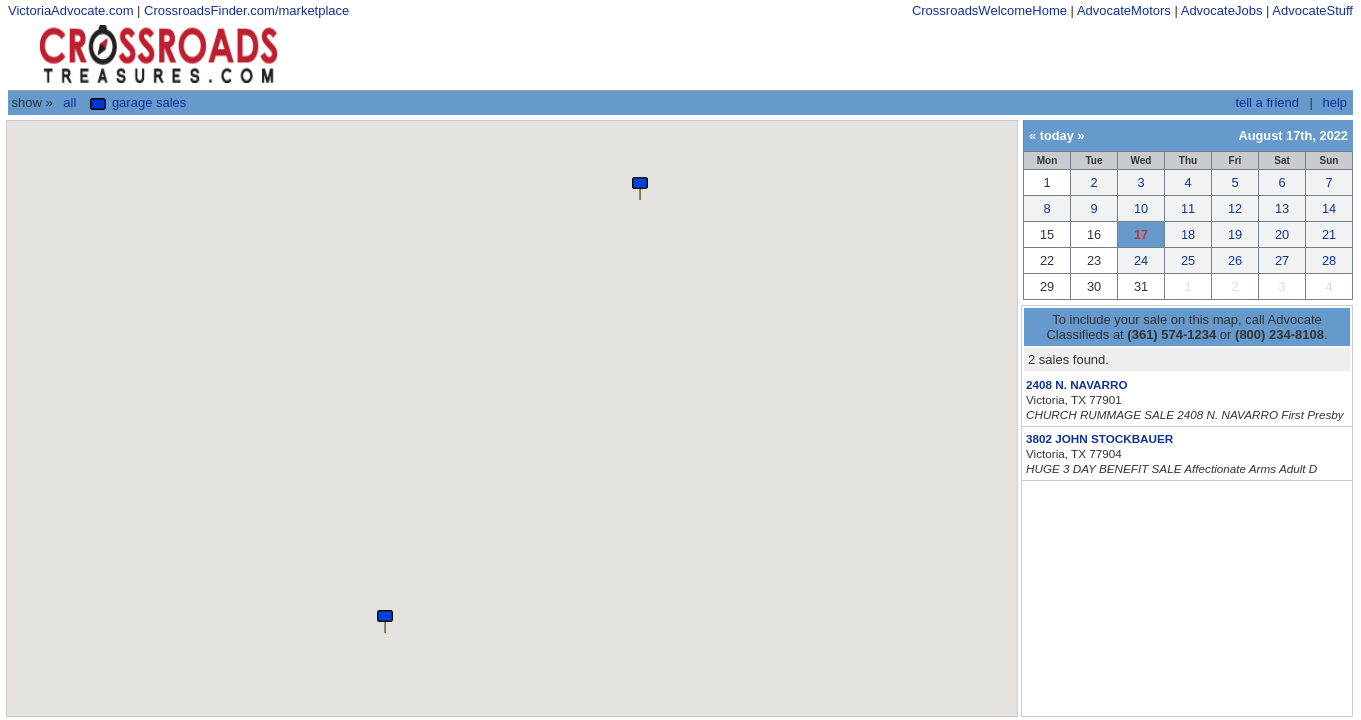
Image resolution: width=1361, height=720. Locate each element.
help (1334, 102)
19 (1235, 234)
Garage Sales (138, 102)
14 (1329, 208)
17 (1141, 234)
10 (1141, 208)
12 (1235, 208)
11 (1188, 208)
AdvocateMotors (1124, 10)
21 (1329, 234)
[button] (385, 620)
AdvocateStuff (1312, 10)
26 (1235, 260)
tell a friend (1267, 102)
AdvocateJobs (1222, 10)
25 (1188, 260)
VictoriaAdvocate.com (71, 10)
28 (1329, 260)
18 (1188, 234)
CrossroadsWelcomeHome (989, 10)
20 (1282, 234)
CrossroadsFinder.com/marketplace (246, 10)
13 (1282, 208)
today (1057, 135)
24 (1141, 260)
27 (1282, 260)
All (69, 102)
